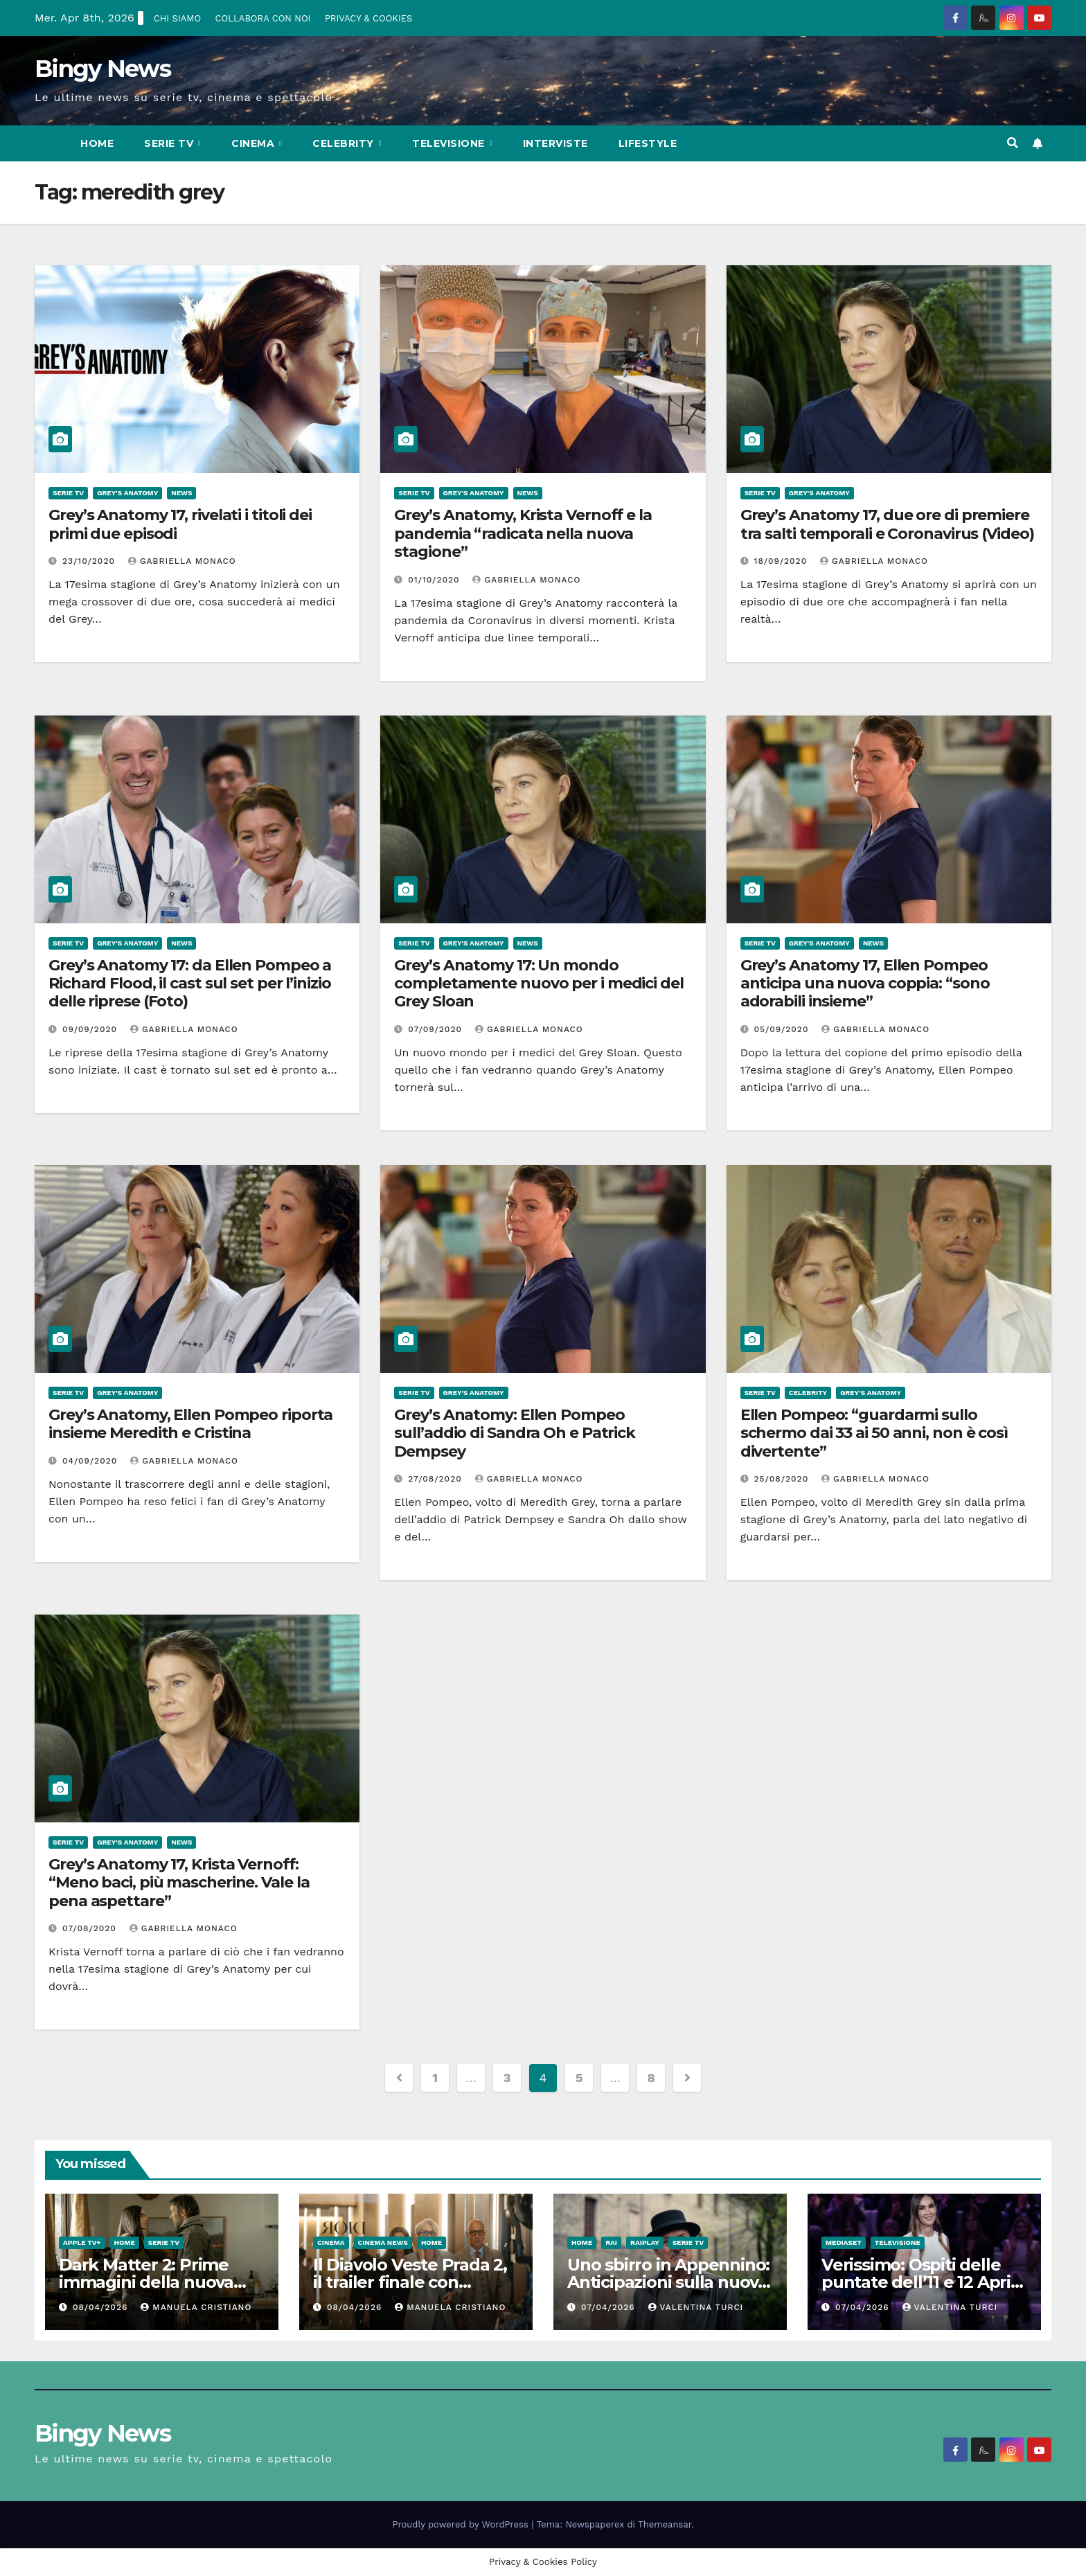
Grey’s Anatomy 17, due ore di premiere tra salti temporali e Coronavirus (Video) (887, 524)
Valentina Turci (696, 2307)
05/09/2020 (783, 1029)
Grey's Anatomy (127, 493)
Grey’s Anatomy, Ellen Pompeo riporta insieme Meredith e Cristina (190, 1423)
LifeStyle (647, 143)
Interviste (555, 143)
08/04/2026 (102, 2307)
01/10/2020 (435, 580)
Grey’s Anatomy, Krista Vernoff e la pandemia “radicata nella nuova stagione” (523, 533)
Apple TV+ (82, 2242)
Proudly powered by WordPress (462, 2524)
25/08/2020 (783, 1479)
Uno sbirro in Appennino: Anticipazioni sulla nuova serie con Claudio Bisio (668, 2282)
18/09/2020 (782, 561)
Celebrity (344, 143)
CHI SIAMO (177, 18)
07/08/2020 (91, 1928)
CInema (254, 143)
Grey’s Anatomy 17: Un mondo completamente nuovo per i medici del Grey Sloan (538, 983)
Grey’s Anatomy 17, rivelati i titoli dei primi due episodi (180, 524)
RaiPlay (644, 2242)
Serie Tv (170, 143)
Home (97, 143)
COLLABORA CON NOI (263, 18)
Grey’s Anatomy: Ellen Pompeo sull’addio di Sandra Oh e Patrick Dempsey (514, 1433)
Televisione (450, 143)
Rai (611, 2242)
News (181, 493)
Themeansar (664, 2524)
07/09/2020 (436, 1029)
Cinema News (383, 2242)
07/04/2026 (610, 2307)
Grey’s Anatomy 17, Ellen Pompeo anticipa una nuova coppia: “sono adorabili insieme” (865, 983)
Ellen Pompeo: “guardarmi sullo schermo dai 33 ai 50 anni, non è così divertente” (874, 1433)
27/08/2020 (436, 1479)
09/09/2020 (91, 1029)
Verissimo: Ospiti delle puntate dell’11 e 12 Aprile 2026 (923, 2282)
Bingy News (102, 68)
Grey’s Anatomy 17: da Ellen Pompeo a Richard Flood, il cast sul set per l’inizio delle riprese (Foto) (189, 983)
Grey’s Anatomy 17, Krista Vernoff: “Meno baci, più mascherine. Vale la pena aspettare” (179, 1882)
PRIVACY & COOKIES (368, 18)
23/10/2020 (90, 561)
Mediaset (844, 2242)
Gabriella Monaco (182, 561)
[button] (1012, 143)
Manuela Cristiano (196, 2307)
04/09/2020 (91, 1461)
